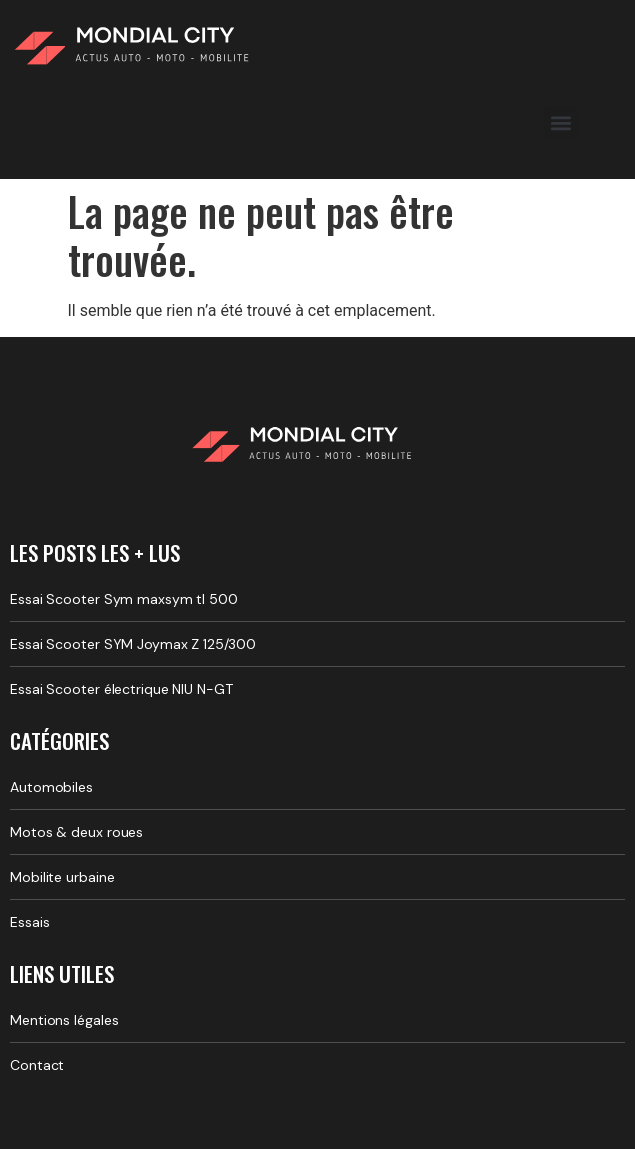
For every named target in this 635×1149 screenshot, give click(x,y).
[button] (560, 122)
